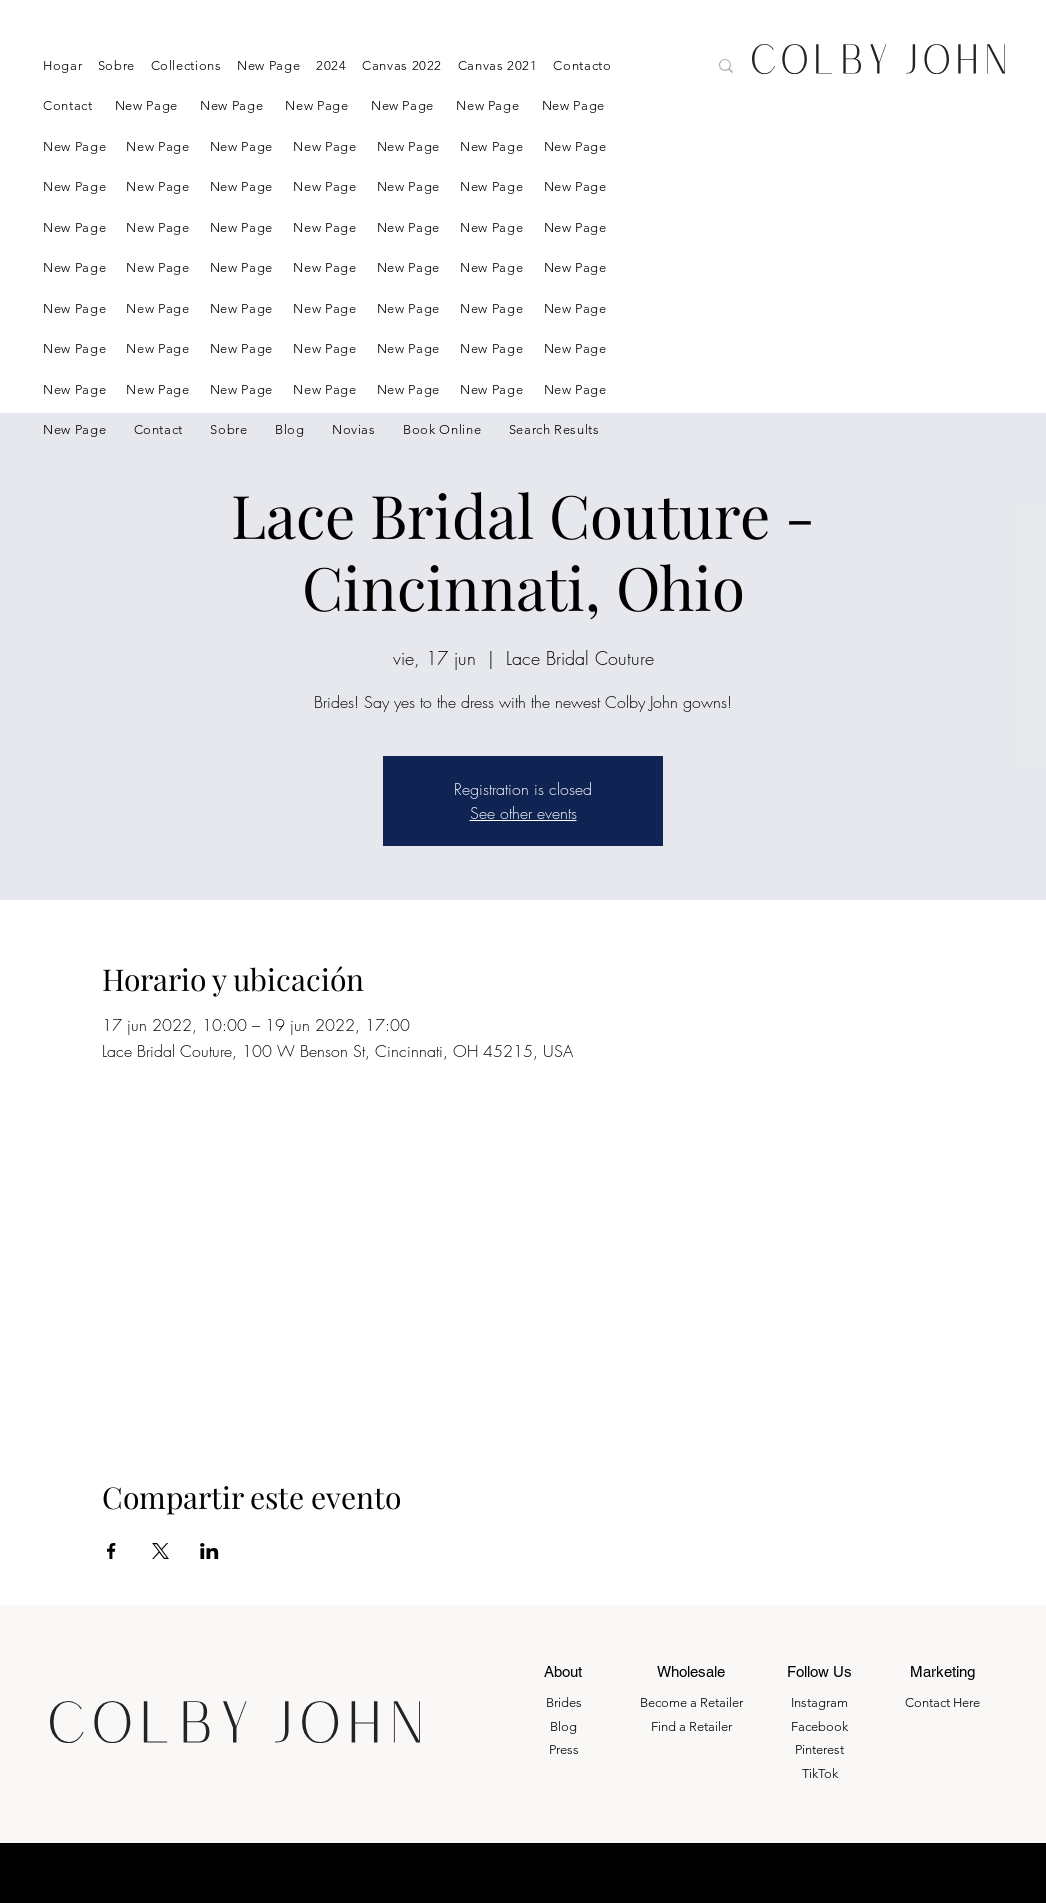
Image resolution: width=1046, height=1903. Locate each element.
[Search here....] (618, 68)
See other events (523, 813)
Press (564, 1749)
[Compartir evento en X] (160, 1551)
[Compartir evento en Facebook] (111, 1551)
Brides (564, 1702)
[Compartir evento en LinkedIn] (209, 1551)
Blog (563, 1726)
